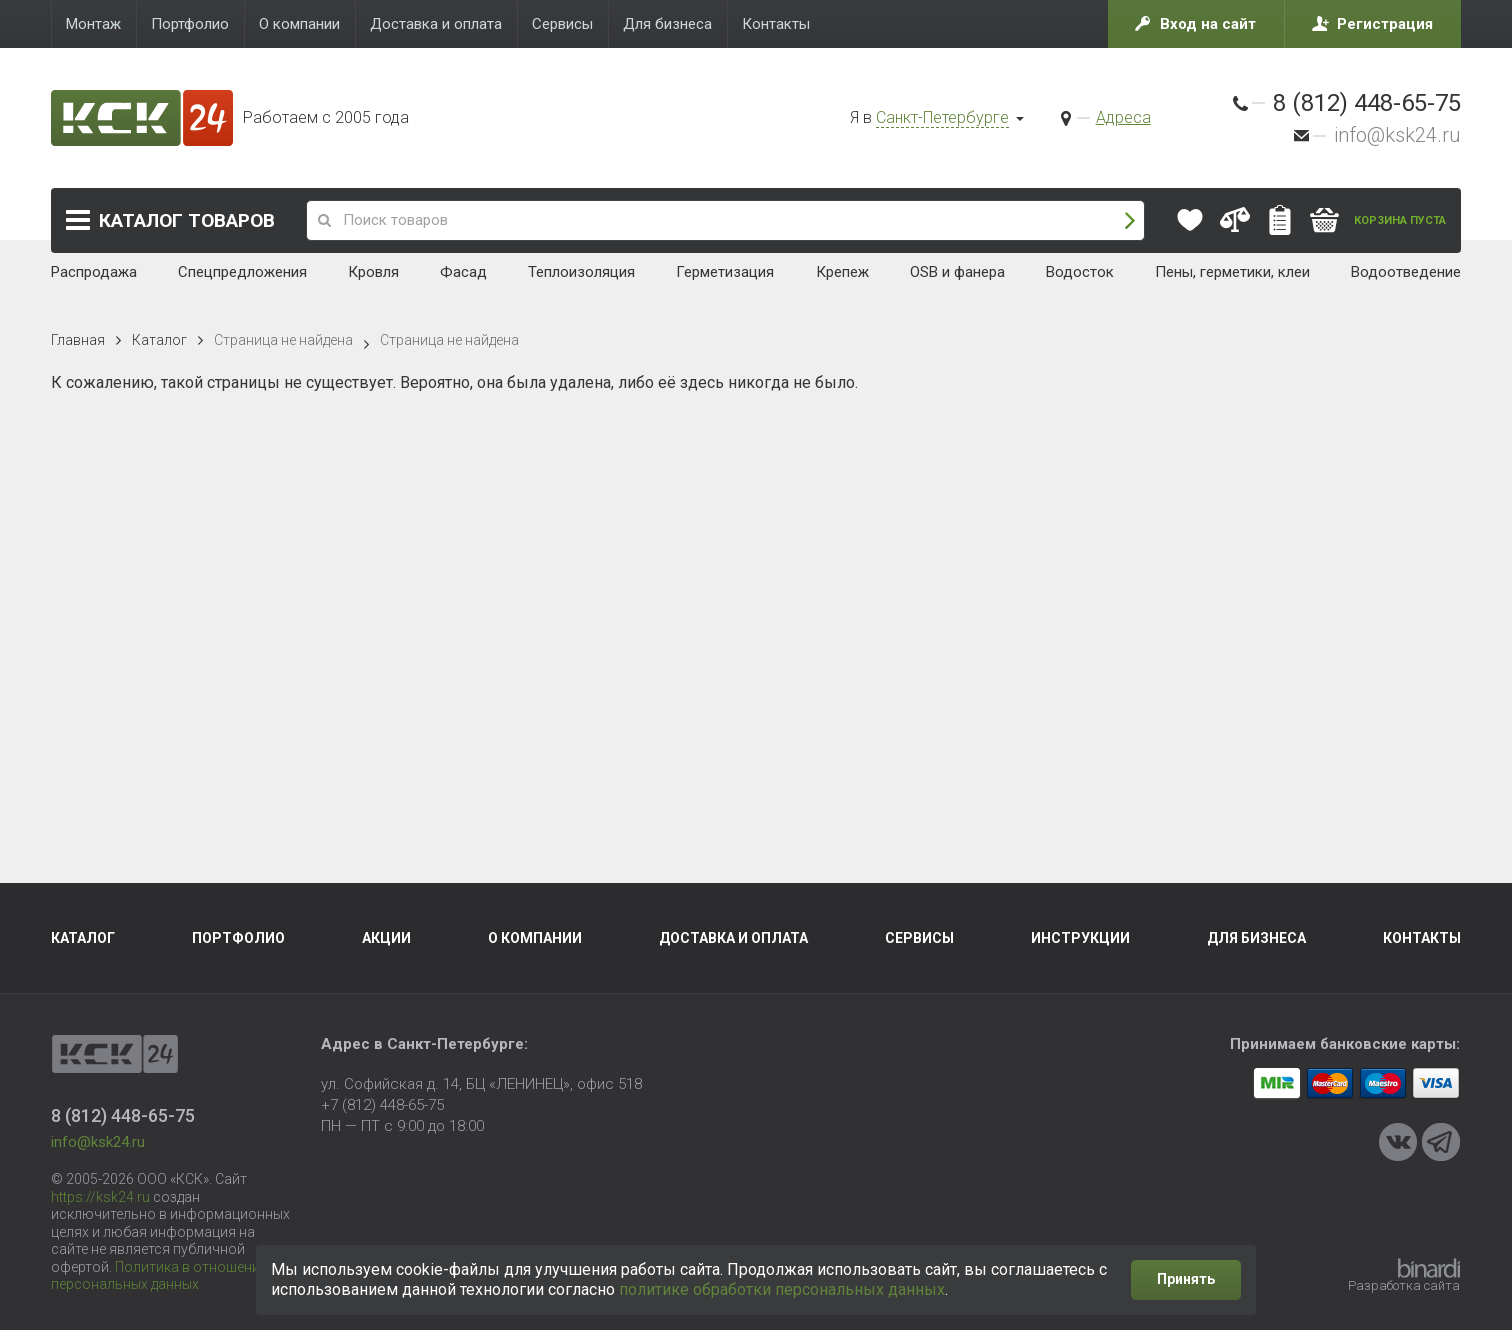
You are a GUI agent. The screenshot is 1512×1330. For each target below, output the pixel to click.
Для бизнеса (1256, 938)
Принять (1186, 1279)
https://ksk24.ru (100, 1197)
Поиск (1130, 220)
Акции (386, 938)
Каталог (187, 220)
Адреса (1123, 117)
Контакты (1422, 938)
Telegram (1441, 1142)
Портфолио (238, 938)
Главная (78, 340)
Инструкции (1080, 938)
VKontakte (1398, 1142)
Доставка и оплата (733, 938)
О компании (535, 938)
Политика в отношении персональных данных (159, 1276)
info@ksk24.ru (1397, 135)
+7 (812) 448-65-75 (382, 1105)
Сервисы (919, 938)
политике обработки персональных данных (782, 1289)
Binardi (1429, 1268)
